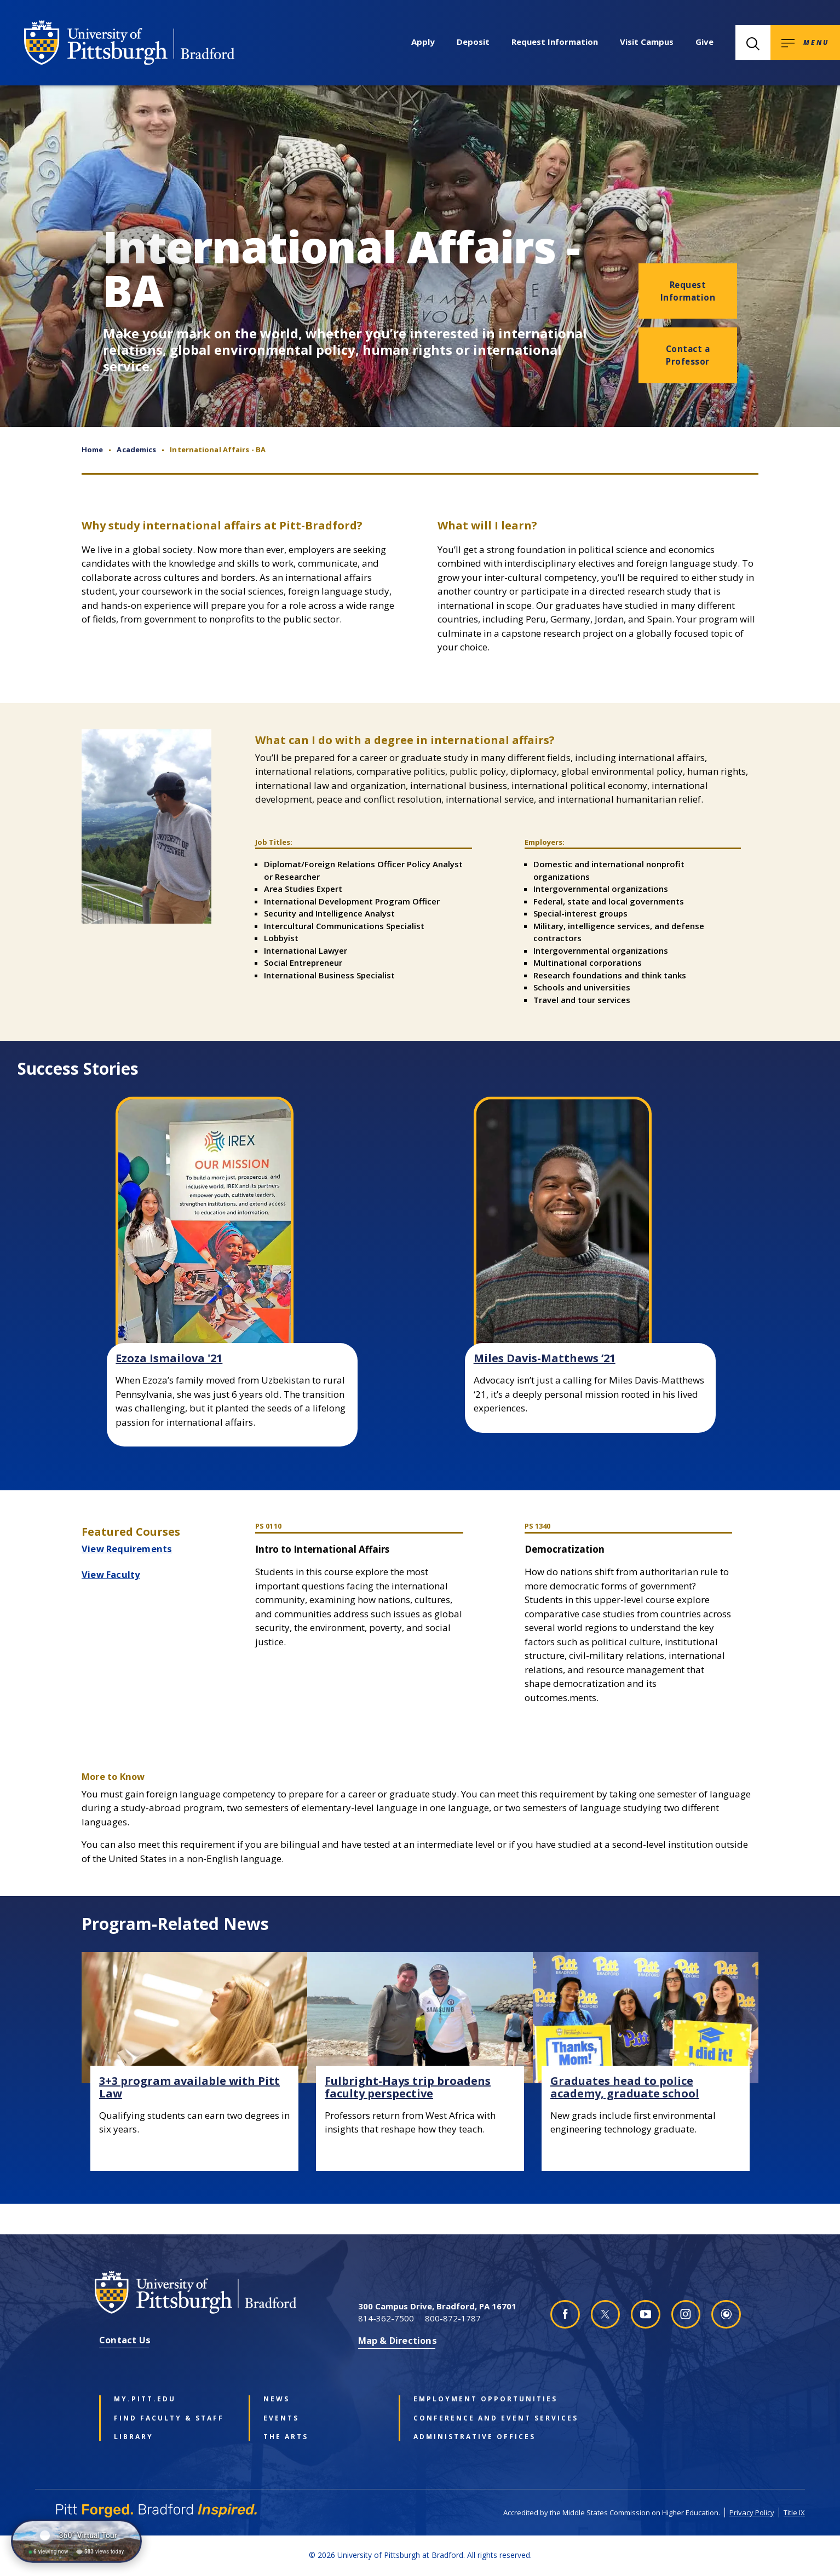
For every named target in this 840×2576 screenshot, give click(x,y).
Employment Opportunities (472, 2399)
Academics (136, 449)
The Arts (285, 2437)
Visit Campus (647, 41)
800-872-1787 (453, 2318)
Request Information (554, 41)
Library (133, 2437)
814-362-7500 (386, 2318)
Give (704, 41)
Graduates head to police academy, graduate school (624, 2087)
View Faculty (111, 1574)
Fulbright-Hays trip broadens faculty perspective (408, 2087)
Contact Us (125, 2339)
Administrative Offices (472, 2437)
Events (281, 2418)
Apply (423, 41)
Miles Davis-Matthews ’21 (544, 1358)
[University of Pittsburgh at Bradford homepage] (129, 42)
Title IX (794, 2512)
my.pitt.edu (145, 2399)
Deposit (473, 41)
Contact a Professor (688, 355)
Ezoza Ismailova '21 (169, 1358)
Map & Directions (397, 2340)
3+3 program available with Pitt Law (189, 2087)
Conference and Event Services (472, 2418)
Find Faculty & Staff (169, 2418)
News (276, 2399)
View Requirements (127, 1548)
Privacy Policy (751, 2512)
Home (92, 449)
